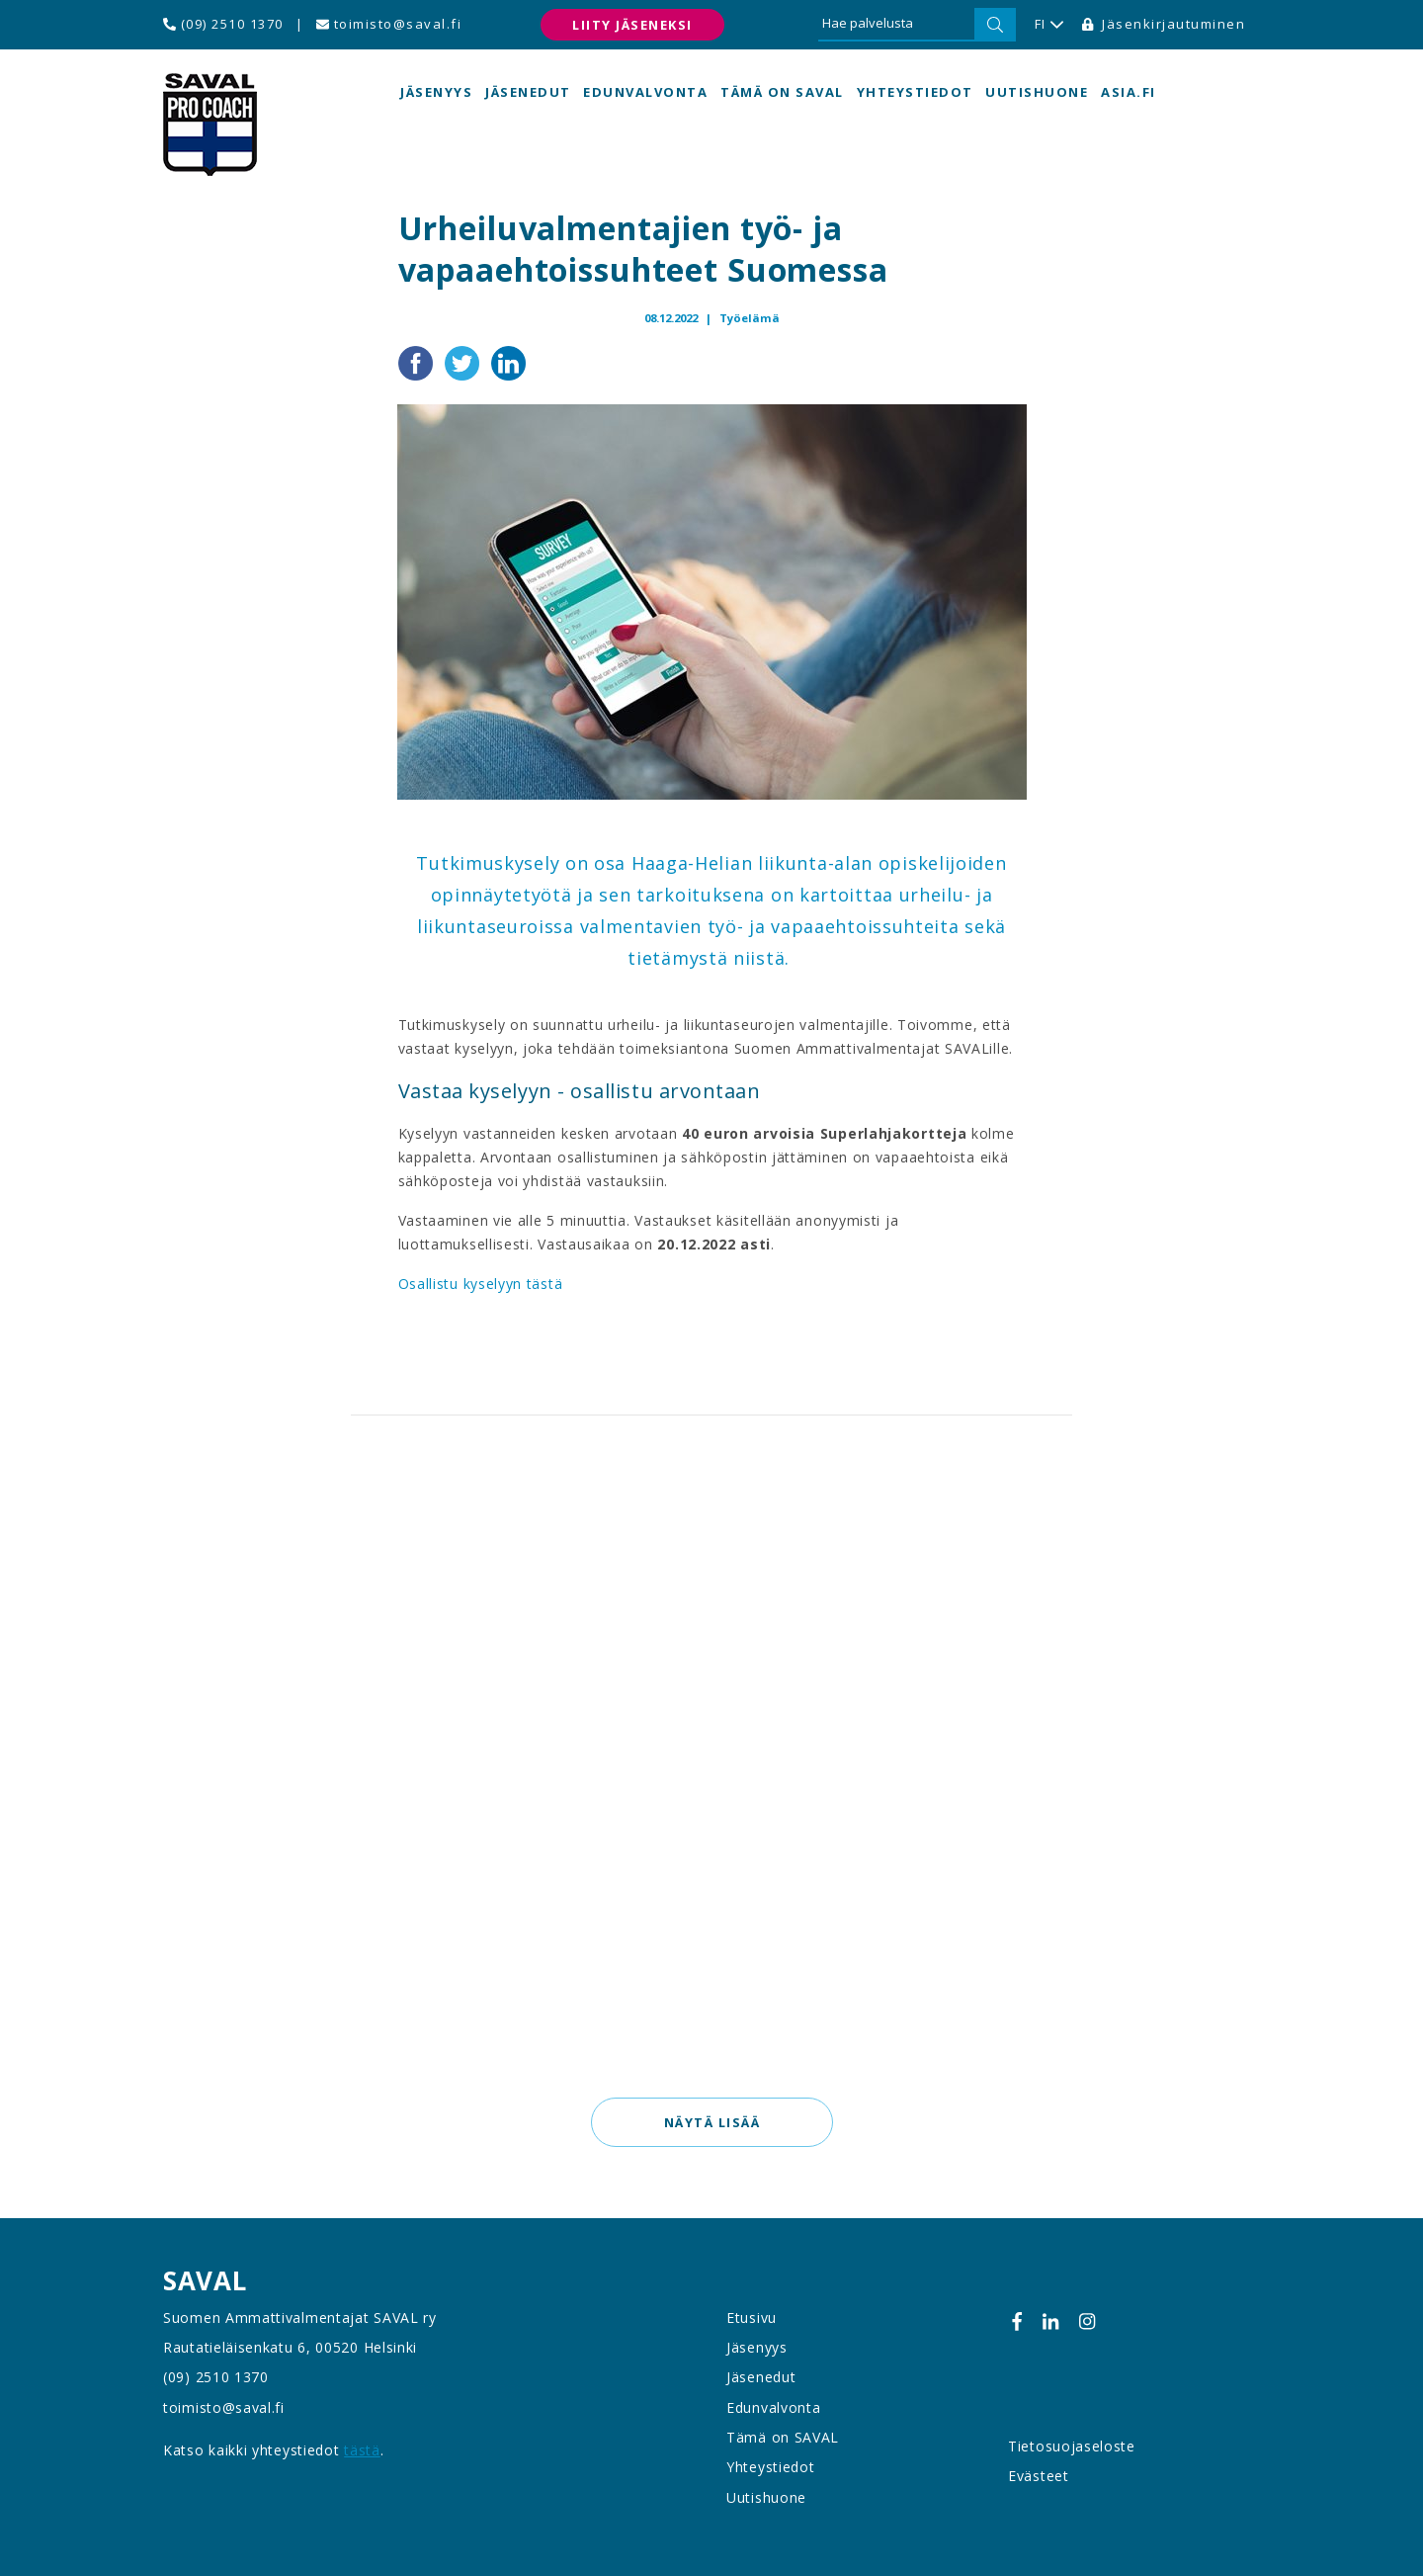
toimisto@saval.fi (388, 24)
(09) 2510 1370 (223, 24)
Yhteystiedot (915, 92)
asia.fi (1128, 92)
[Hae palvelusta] (896, 25)
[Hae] (995, 25)
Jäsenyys (436, 92)
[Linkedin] (1050, 2321)
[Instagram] (1087, 2321)
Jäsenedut (528, 92)
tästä (362, 2450)
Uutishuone (1036, 92)
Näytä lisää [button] (711, 2122)
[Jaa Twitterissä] (464, 361)
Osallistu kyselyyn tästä (480, 1283)
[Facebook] (1017, 2321)
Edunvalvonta (645, 92)
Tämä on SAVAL (782, 92)
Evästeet (1038, 2475)
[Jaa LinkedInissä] (508, 361)
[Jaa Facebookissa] (417, 361)
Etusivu (751, 2317)
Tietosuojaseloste (1071, 2446)
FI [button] (1049, 25)
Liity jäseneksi (632, 25)
